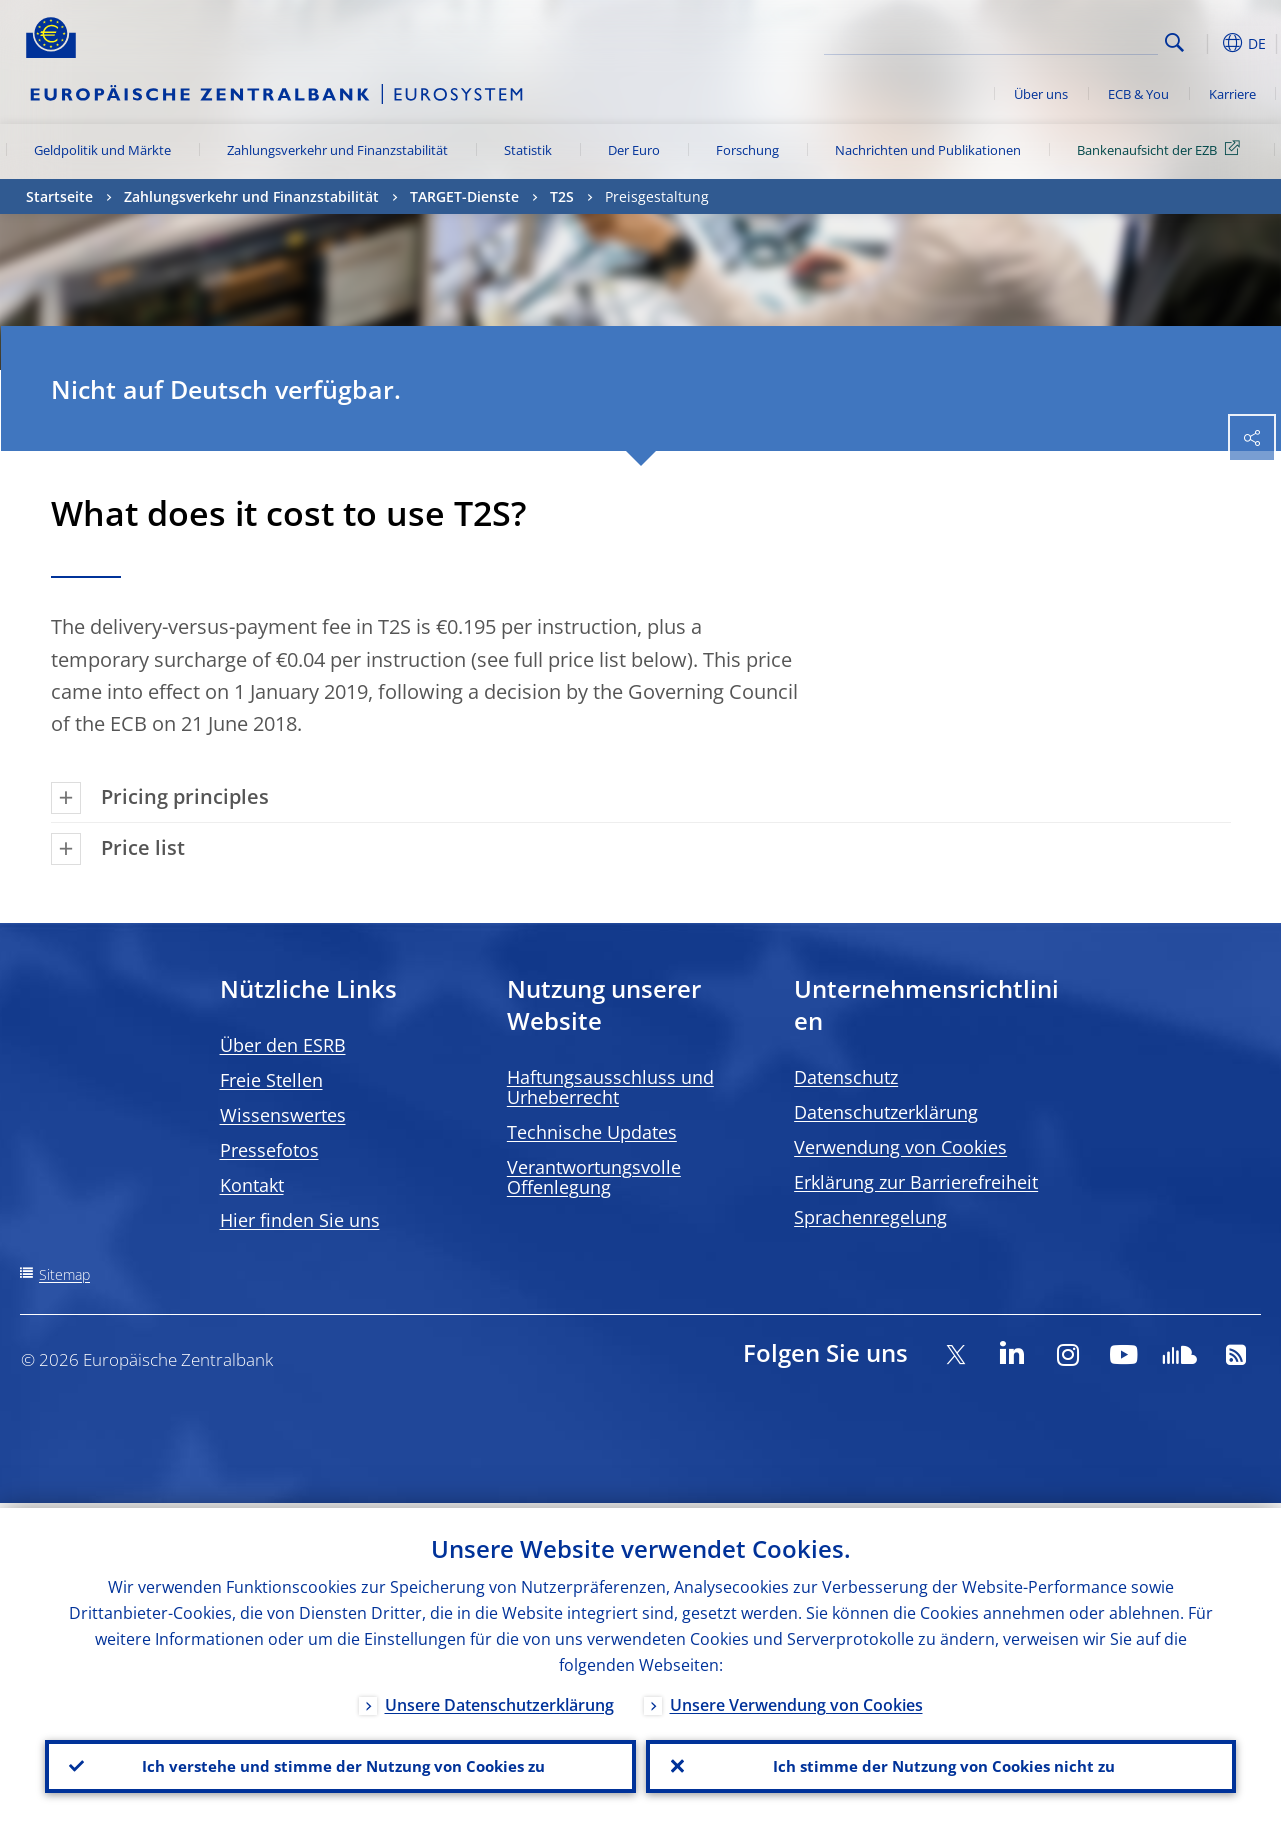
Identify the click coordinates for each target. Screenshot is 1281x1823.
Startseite (59, 196)
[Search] (1058, 40)
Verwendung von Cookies (900, 1147)
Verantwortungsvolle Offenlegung (594, 1177)
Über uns (1041, 94)
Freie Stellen (271, 1080)
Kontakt (252, 1185)
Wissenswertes (283, 1115)
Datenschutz (846, 1077)
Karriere (1232, 94)
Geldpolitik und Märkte (102, 150)
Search (1174, 42)
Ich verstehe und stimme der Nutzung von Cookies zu (340, 1764)
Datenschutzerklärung (886, 1112)
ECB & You (1138, 94)
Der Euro (634, 150)
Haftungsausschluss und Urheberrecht (610, 1087)
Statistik (528, 150)
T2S (562, 196)
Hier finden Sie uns (300, 1220)
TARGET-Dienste (464, 196)
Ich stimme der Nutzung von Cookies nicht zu (941, 1764)
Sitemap (64, 1274)
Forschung (747, 150)
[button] (1206, 43)
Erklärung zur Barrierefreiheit (916, 1182)
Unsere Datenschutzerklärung (499, 1700)
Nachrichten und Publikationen (928, 150)
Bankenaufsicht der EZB (1162, 149)
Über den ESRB (283, 1045)
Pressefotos (269, 1150)
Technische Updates (592, 1132)
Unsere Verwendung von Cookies (796, 1700)
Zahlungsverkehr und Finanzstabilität (337, 150)
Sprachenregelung (870, 1217)
